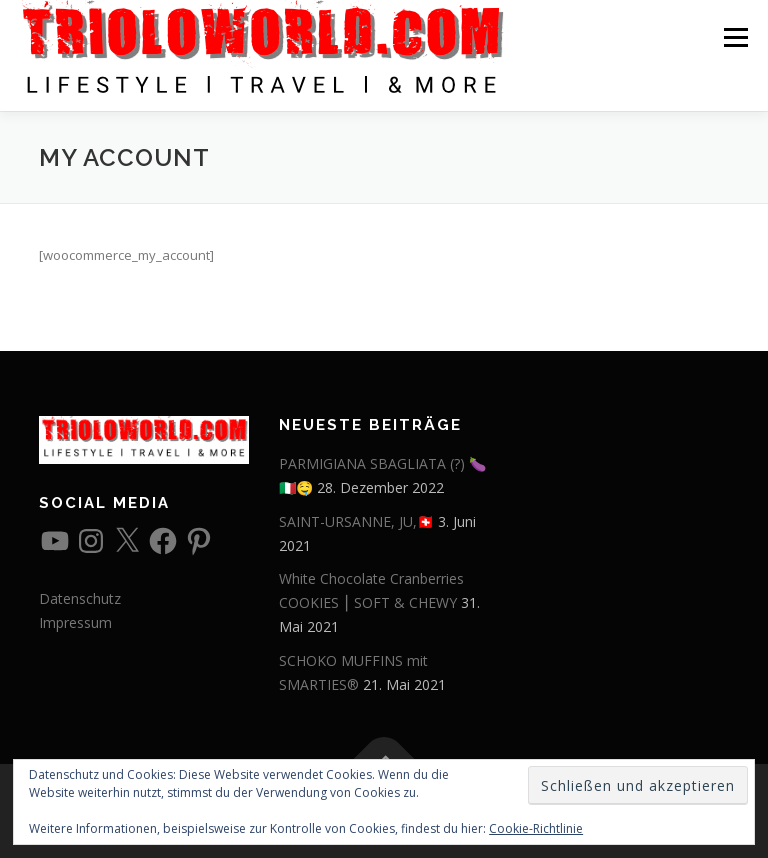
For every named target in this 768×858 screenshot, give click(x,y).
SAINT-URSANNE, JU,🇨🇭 (356, 521)
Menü (735, 37)
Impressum (75, 622)
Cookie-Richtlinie (536, 828)
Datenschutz (80, 598)
